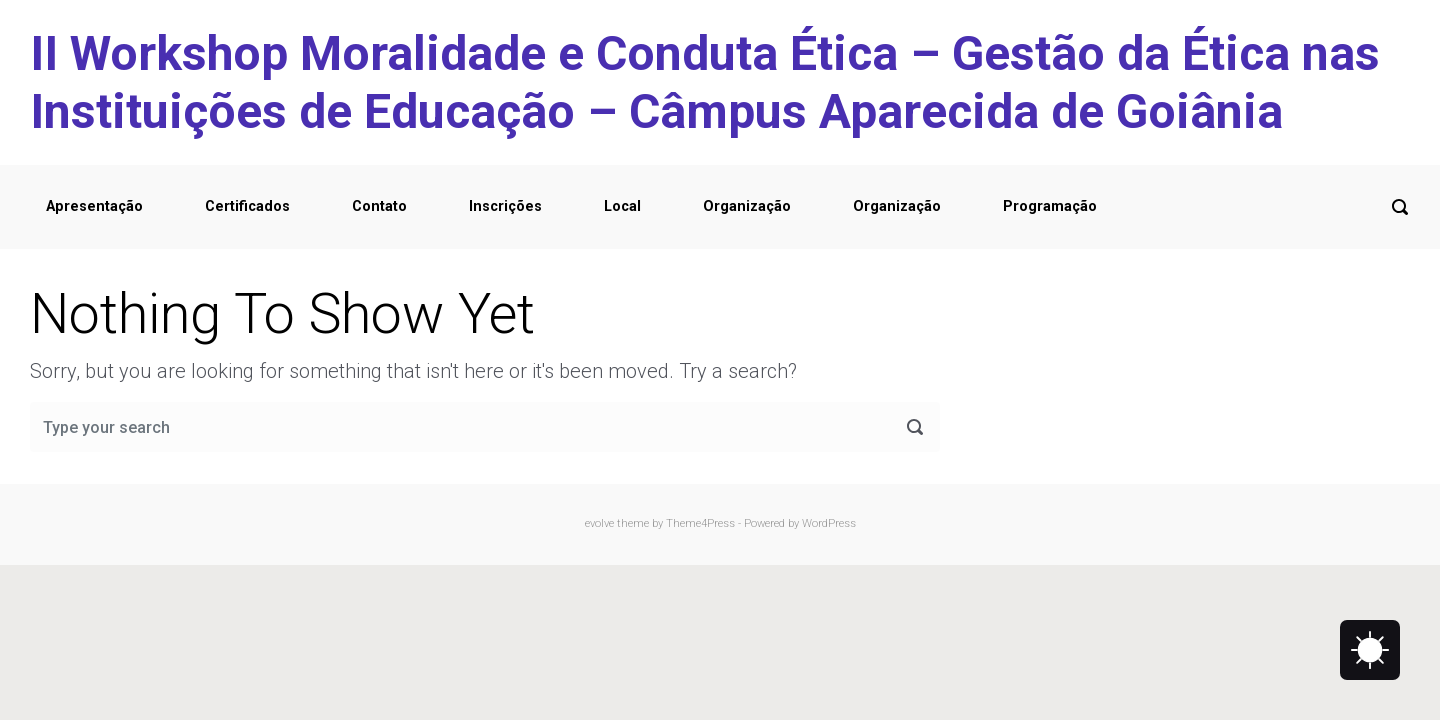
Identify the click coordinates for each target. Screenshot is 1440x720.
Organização (747, 206)
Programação (1050, 206)
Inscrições (505, 206)
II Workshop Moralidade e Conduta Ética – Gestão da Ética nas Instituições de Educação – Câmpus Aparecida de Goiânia (705, 82)
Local (622, 206)
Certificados (247, 206)
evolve (599, 523)
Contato (379, 206)
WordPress (829, 523)
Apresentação (94, 206)
